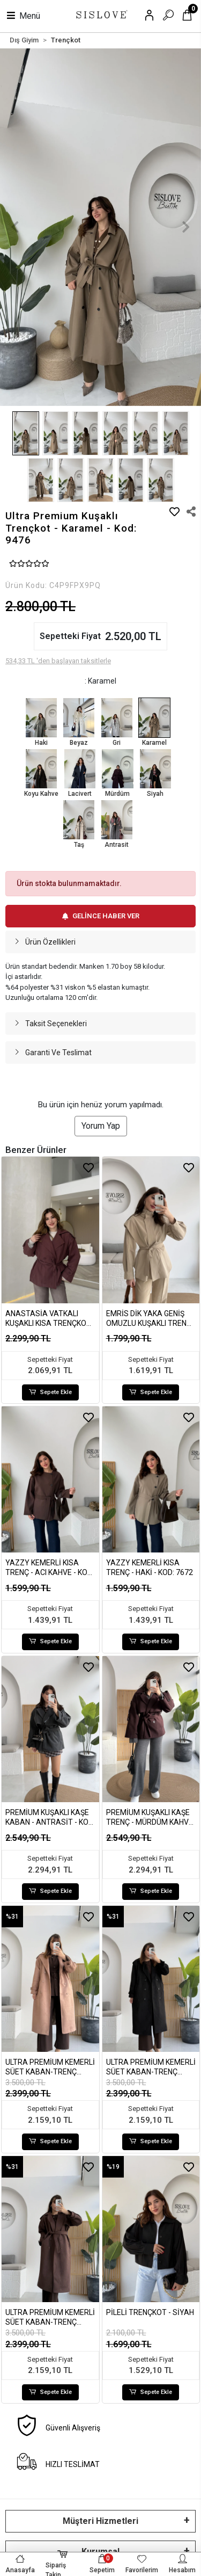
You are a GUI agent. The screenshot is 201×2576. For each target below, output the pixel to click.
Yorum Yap (100, 1126)
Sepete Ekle (50, 1392)
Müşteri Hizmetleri (100, 2521)
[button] (15, 227)
